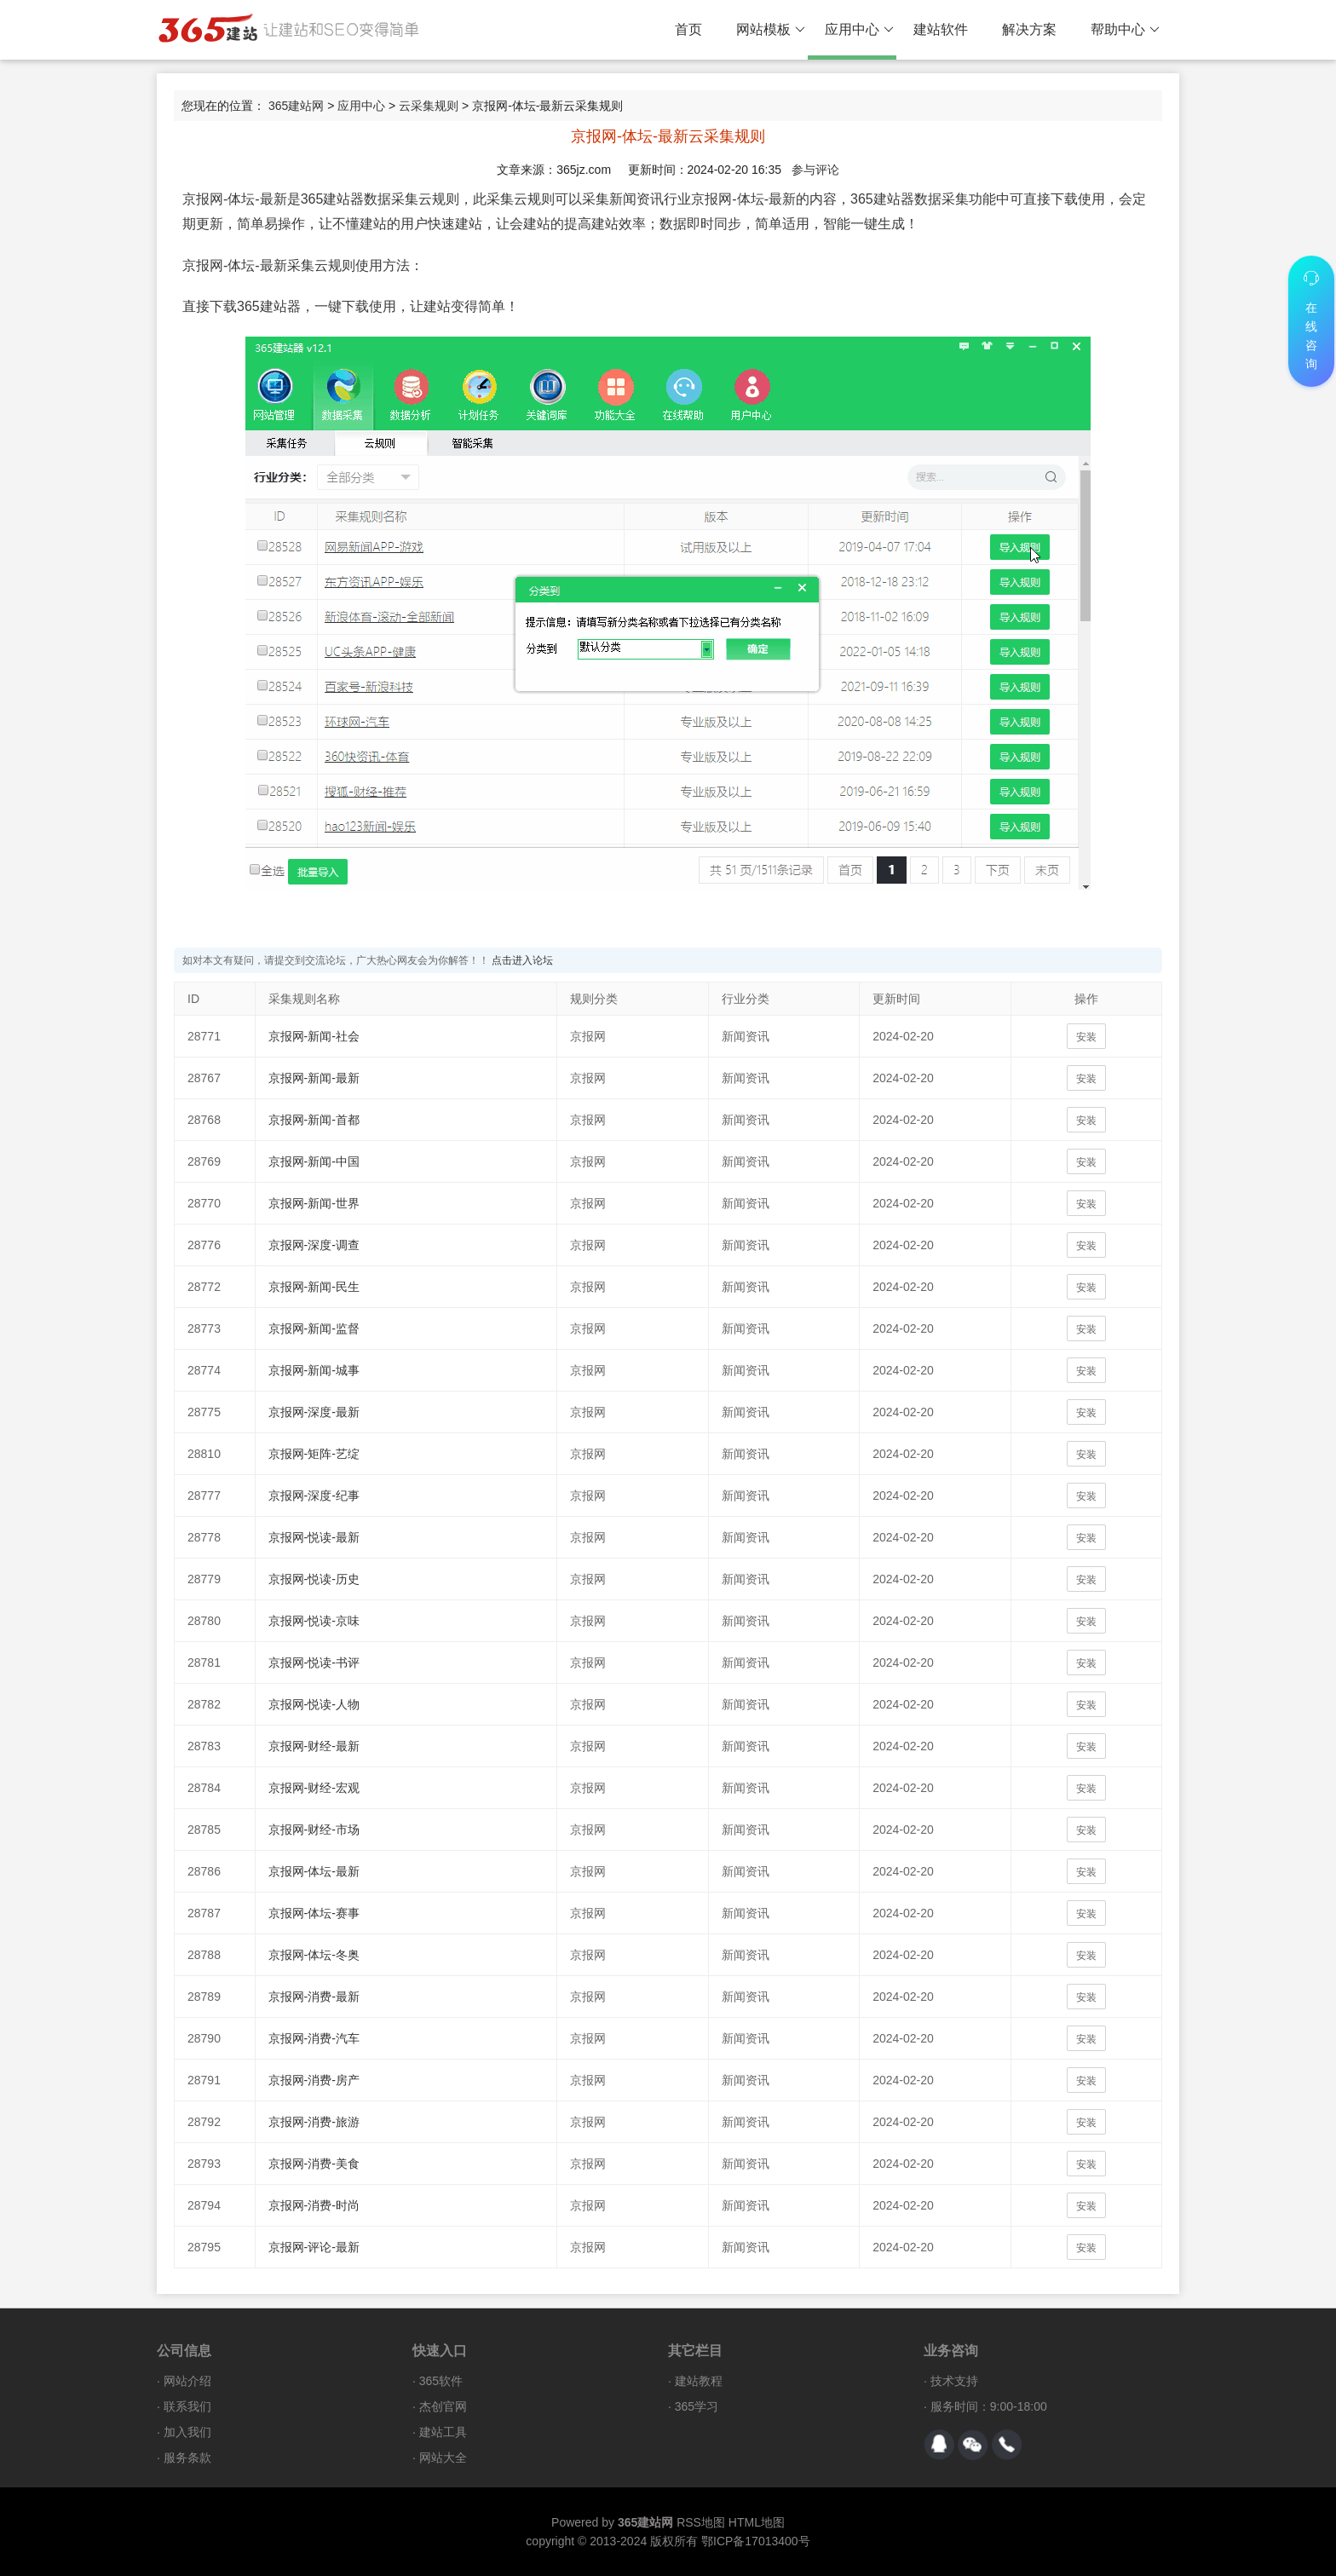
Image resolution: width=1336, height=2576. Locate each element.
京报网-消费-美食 (314, 2163)
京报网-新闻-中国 (314, 1161)
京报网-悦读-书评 (314, 1662)
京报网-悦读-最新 (314, 1537)
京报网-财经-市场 (314, 1829)
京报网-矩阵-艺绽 (314, 1454)
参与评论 (815, 169)
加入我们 (187, 2432)
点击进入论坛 (522, 960)
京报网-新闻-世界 (314, 1203)
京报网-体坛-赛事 (314, 1913)
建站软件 (940, 29)
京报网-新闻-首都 (314, 1120)
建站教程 (699, 2381)
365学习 (696, 2406)
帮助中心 (1125, 30)
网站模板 (770, 30)
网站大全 (443, 2457)
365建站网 (296, 105)
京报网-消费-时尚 (314, 2205)
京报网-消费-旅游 (314, 2122)
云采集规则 (428, 105)
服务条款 (187, 2457)
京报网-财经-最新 (314, 1746)
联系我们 (187, 2406)
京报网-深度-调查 (314, 1245)
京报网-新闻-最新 (314, 1078)
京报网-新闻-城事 (314, 1370)
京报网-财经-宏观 (314, 1788)
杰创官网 (443, 2406)
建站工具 (443, 2432)
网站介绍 (187, 2381)
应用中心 (859, 30)
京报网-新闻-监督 (314, 1328)
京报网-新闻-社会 (314, 1036)
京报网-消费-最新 (314, 1996)
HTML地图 (756, 2522)
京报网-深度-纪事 (314, 1495)
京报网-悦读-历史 (314, 1579)
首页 (688, 29)
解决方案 (1029, 29)
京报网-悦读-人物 (314, 1704)
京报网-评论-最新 (314, 2247)
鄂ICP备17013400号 (755, 2541)
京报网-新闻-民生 (314, 1287)
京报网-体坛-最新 (314, 1871)
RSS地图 (701, 2522)
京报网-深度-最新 (314, 1412)
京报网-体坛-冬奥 (314, 1955)
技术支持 (954, 2381)
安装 (1086, 1037)
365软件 (441, 2381)
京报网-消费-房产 (314, 2080)
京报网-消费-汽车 (314, 2038)
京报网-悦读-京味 (314, 1621)
